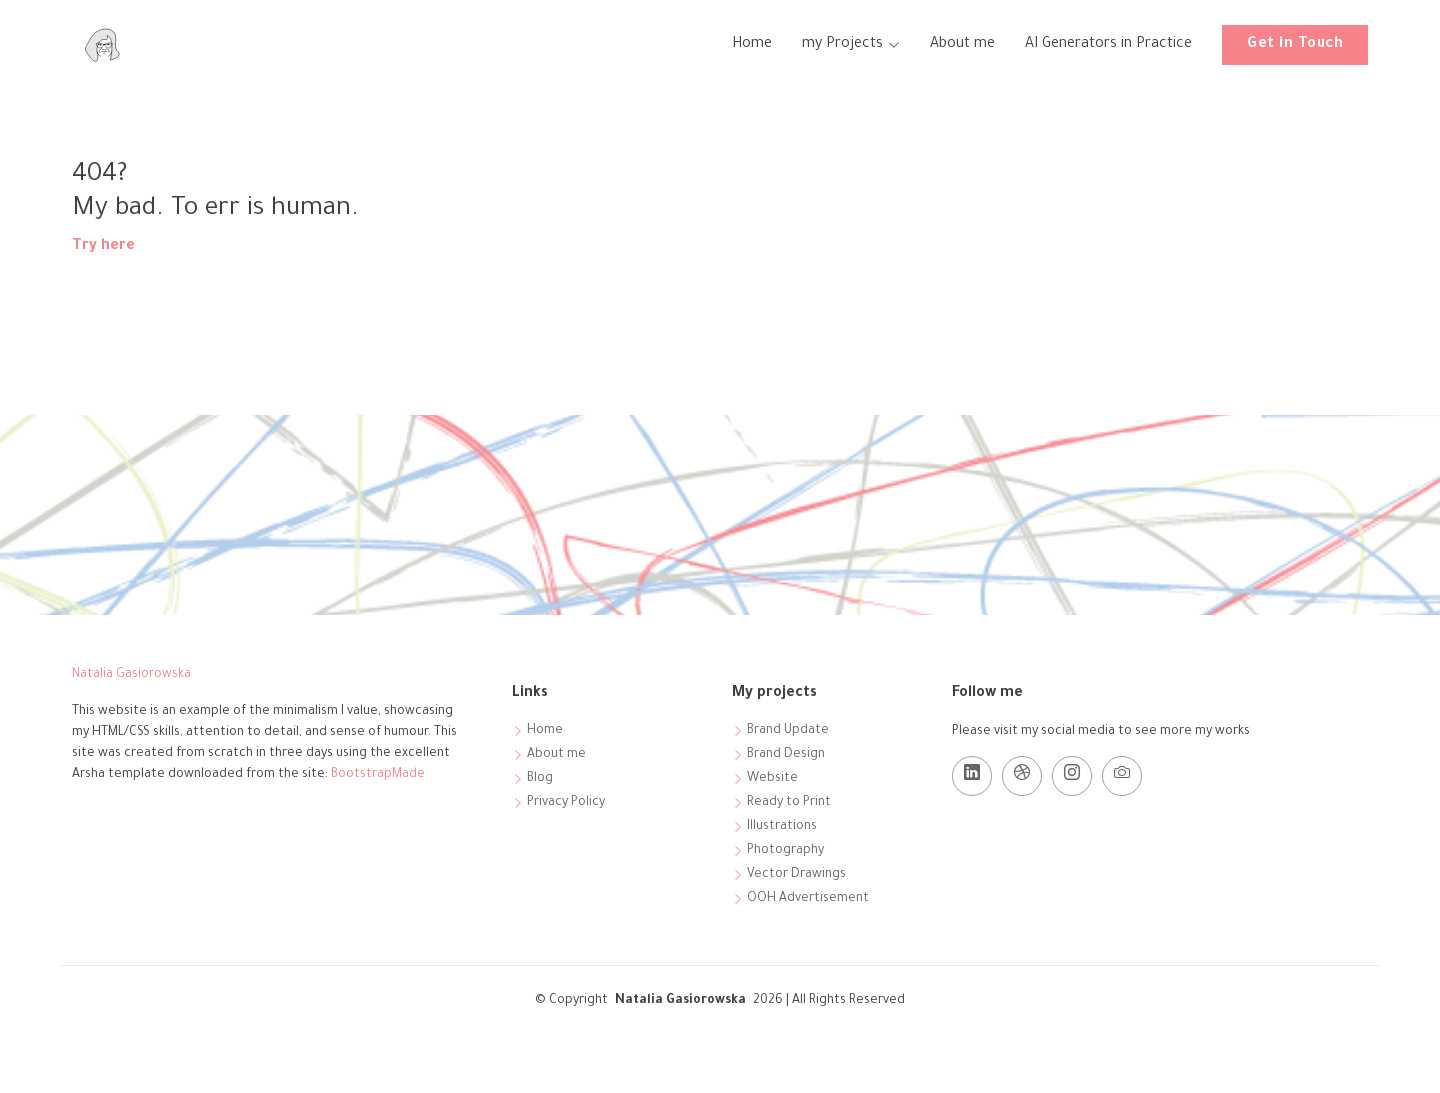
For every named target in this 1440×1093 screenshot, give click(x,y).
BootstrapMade (378, 775)
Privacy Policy (566, 803)
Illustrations (782, 827)
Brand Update (788, 731)
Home (752, 45)
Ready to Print (789, 803)
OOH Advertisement (808, 899)
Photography (785, 851)
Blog (540, 779)
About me (962, 45)
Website (772, 779)
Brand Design (786, 755)
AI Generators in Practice (1108, 45)
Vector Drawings (796, 875)
